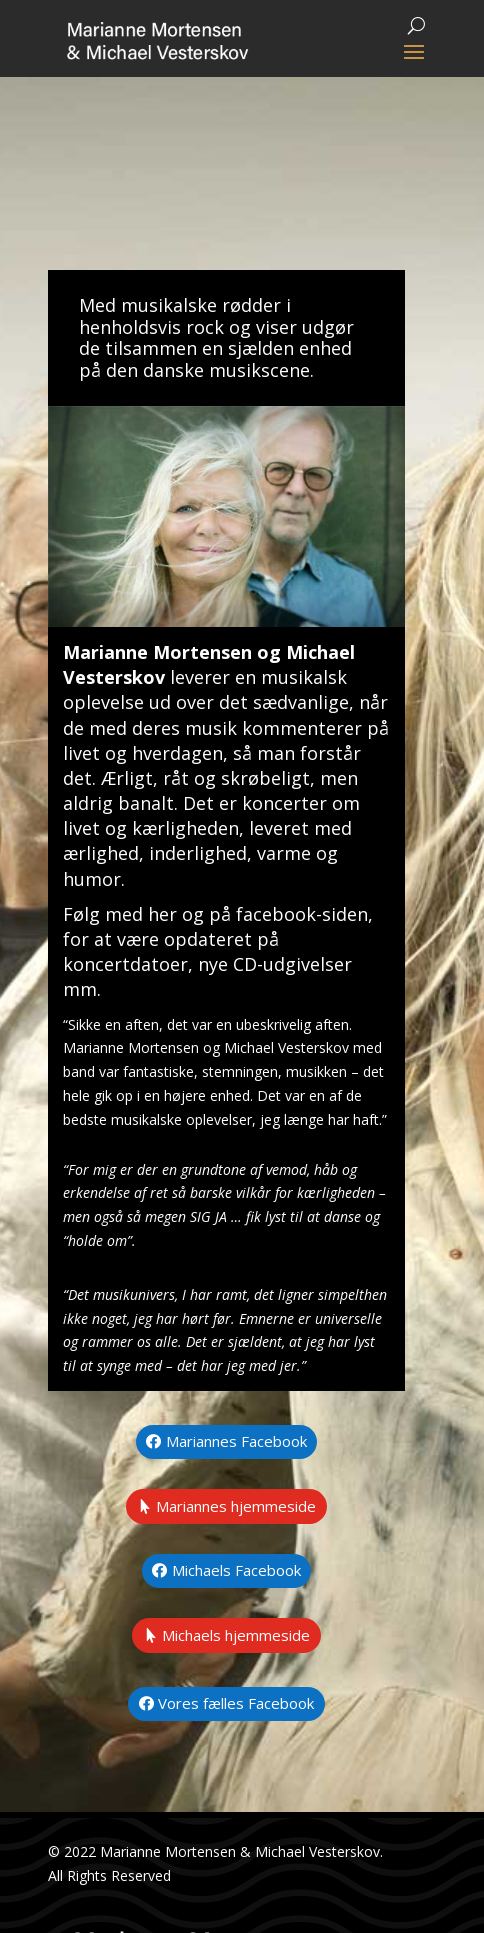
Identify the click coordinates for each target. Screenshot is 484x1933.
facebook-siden (302, 914)
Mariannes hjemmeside (236, 1506)
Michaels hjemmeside (236, 1635)
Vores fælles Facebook (236, 1703)
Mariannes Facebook (236, 1441)
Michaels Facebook (236, 1570)
